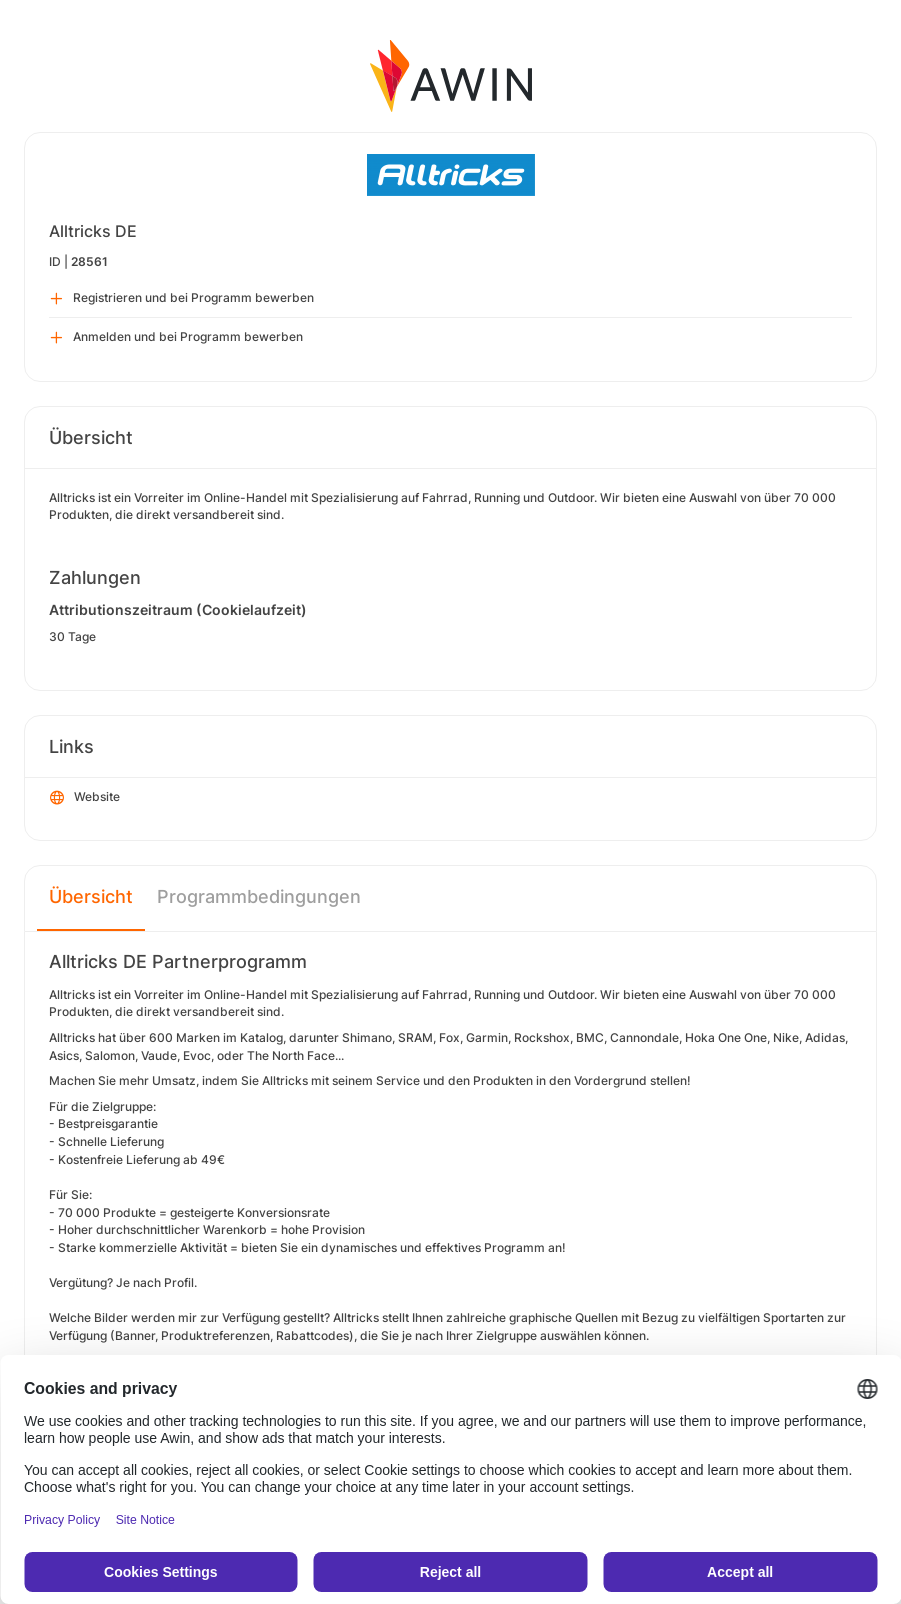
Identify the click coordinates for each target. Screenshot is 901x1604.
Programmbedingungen (259, 896)
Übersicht (91, 896)
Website (85, 798)
